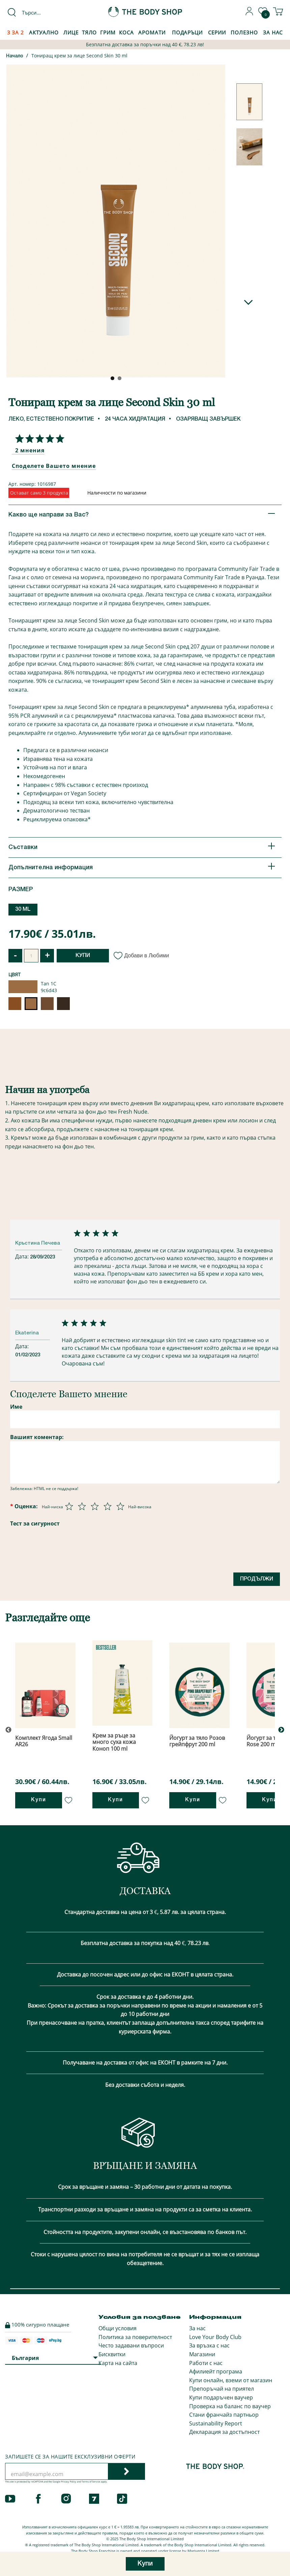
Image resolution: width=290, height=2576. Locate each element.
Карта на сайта (117, 2363)
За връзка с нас (209, 2345)
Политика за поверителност (135, 2337)
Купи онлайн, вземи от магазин (230, 2380)
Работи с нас (206, 2363)
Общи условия (117, 2328)
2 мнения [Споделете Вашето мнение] (30, 450)
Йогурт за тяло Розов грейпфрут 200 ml (197, 1741)
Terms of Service (91, 2481)
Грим (108, 32)
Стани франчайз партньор (224, 2414)
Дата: (22, 1256)
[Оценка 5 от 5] (120, 1506)
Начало (14, 56)
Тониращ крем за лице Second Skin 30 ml (79, 55)
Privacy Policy (68, 2481)
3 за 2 (15, 32)
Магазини (202, 2354)
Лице (71, 32)
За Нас (273, 32)
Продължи (256, 1579)
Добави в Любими (141, 955)
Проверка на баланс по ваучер (230, 2406)
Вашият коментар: (37, 1437)
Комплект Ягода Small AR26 (43, 1741)
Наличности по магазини (116, 492)
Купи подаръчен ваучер (221, 2397)
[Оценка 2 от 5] (82, 1506)
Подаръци (187, 32)
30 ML (23, 909)
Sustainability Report (215, 2423)
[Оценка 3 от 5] (95, 1506)
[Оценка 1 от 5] (69, 1506)
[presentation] (61, 1561)
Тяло (89, 32)
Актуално (43, 32)
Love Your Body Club (215, 2337)
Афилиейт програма (215, 2371)
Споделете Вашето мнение (54, 466)
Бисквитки (111, 2354)
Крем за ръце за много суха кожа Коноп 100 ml (114, 1742)
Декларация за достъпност (224, 2432)
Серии (217, 32)
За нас (197, 2328)
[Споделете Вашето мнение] (38, 438)
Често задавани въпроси (131, 2345)
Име (16, 1406)
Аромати (151, 32)
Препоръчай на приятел (221, 2388)
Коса (126, 32)
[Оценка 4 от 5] (108, 1506)
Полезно (244, 32)
